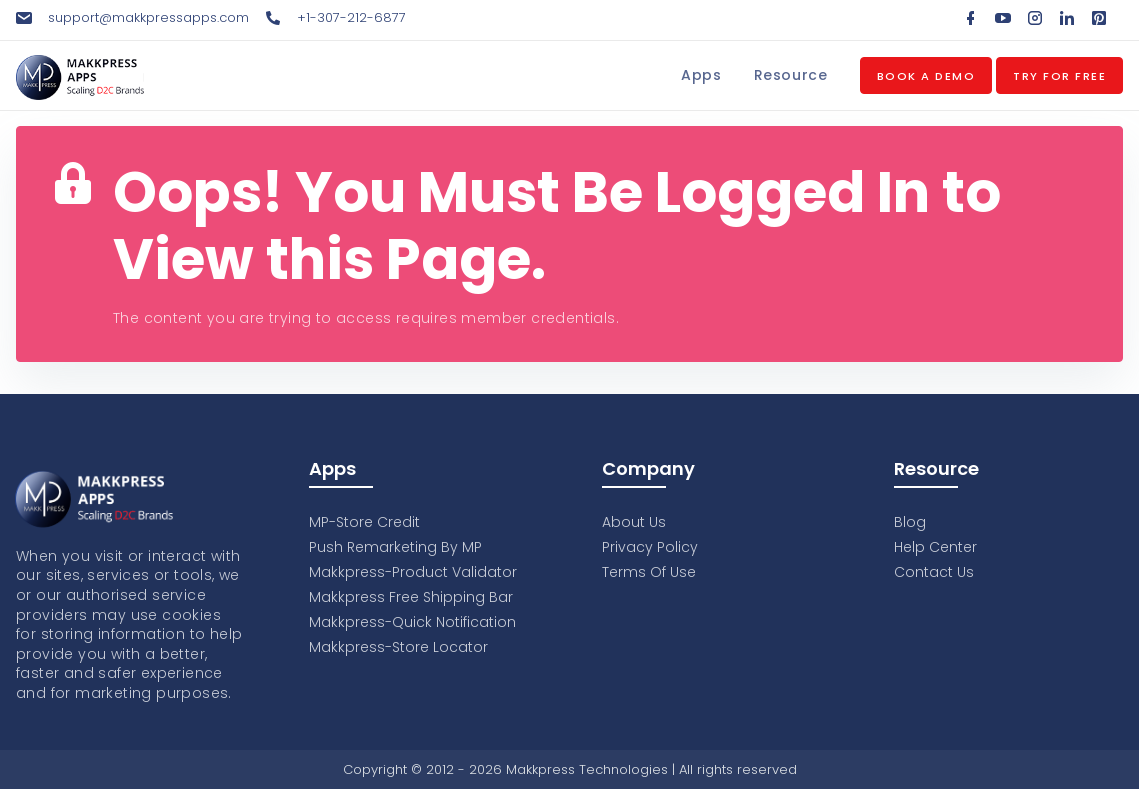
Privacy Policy (650, 547)
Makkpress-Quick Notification (412, 622)
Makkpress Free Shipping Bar (411, 597)
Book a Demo (926, 76)
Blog (910, 522)
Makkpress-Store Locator (398, 647)
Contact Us (934, 572)
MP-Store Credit (364, 522)
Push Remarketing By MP (395, 547)
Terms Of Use (649, 572)
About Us (634, 522)
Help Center (935, 547)
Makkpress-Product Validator (413, 572)
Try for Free (1059, 76)
